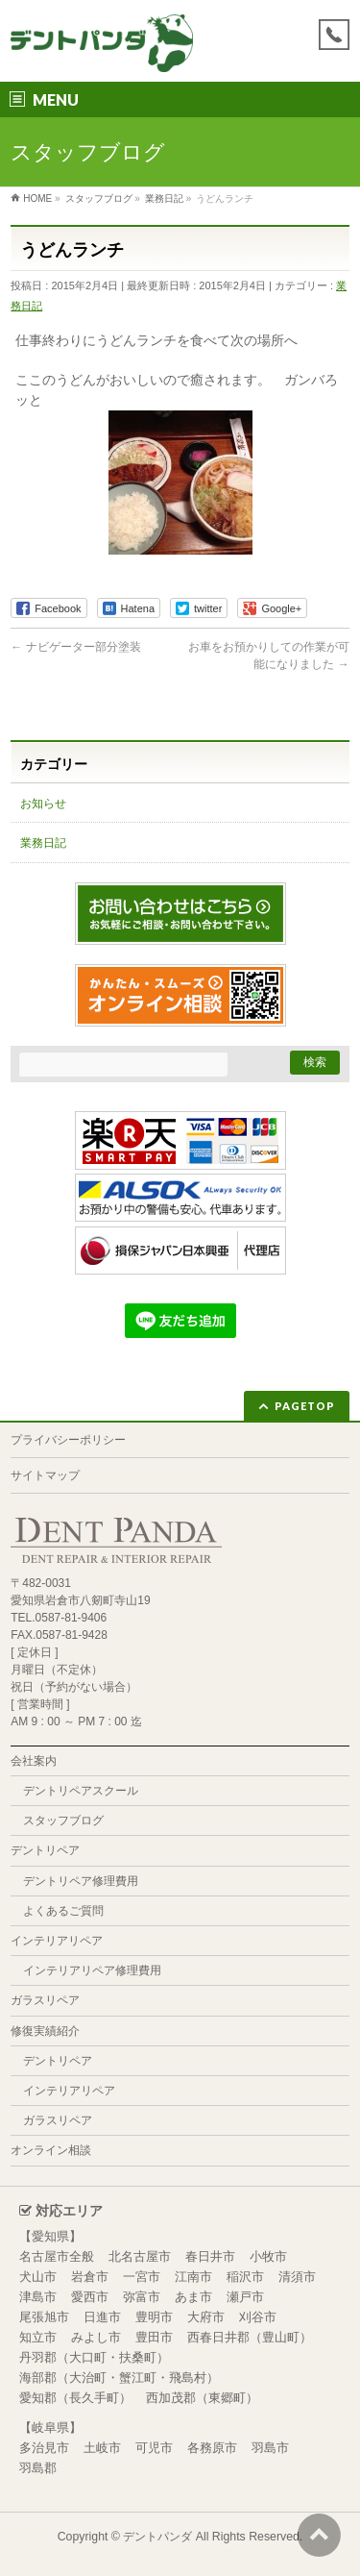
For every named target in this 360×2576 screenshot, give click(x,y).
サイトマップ (45, 1475)
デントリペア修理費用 (80, 1881)
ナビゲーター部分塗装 (75, 647)
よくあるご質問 (63, 1911)
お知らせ (43, 803)
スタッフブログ (63, 1820)
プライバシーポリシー (68, 1440)
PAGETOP (305, 1405)
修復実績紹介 (45, 2031)
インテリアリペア (57, 1940)
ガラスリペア (45, 2000)
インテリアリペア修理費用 (92, 1970)
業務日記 (43, 843)
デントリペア (45, 1850)
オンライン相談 (51, 2150)
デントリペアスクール (80, 1790)
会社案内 (34, 1761)
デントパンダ (157, 2536)
